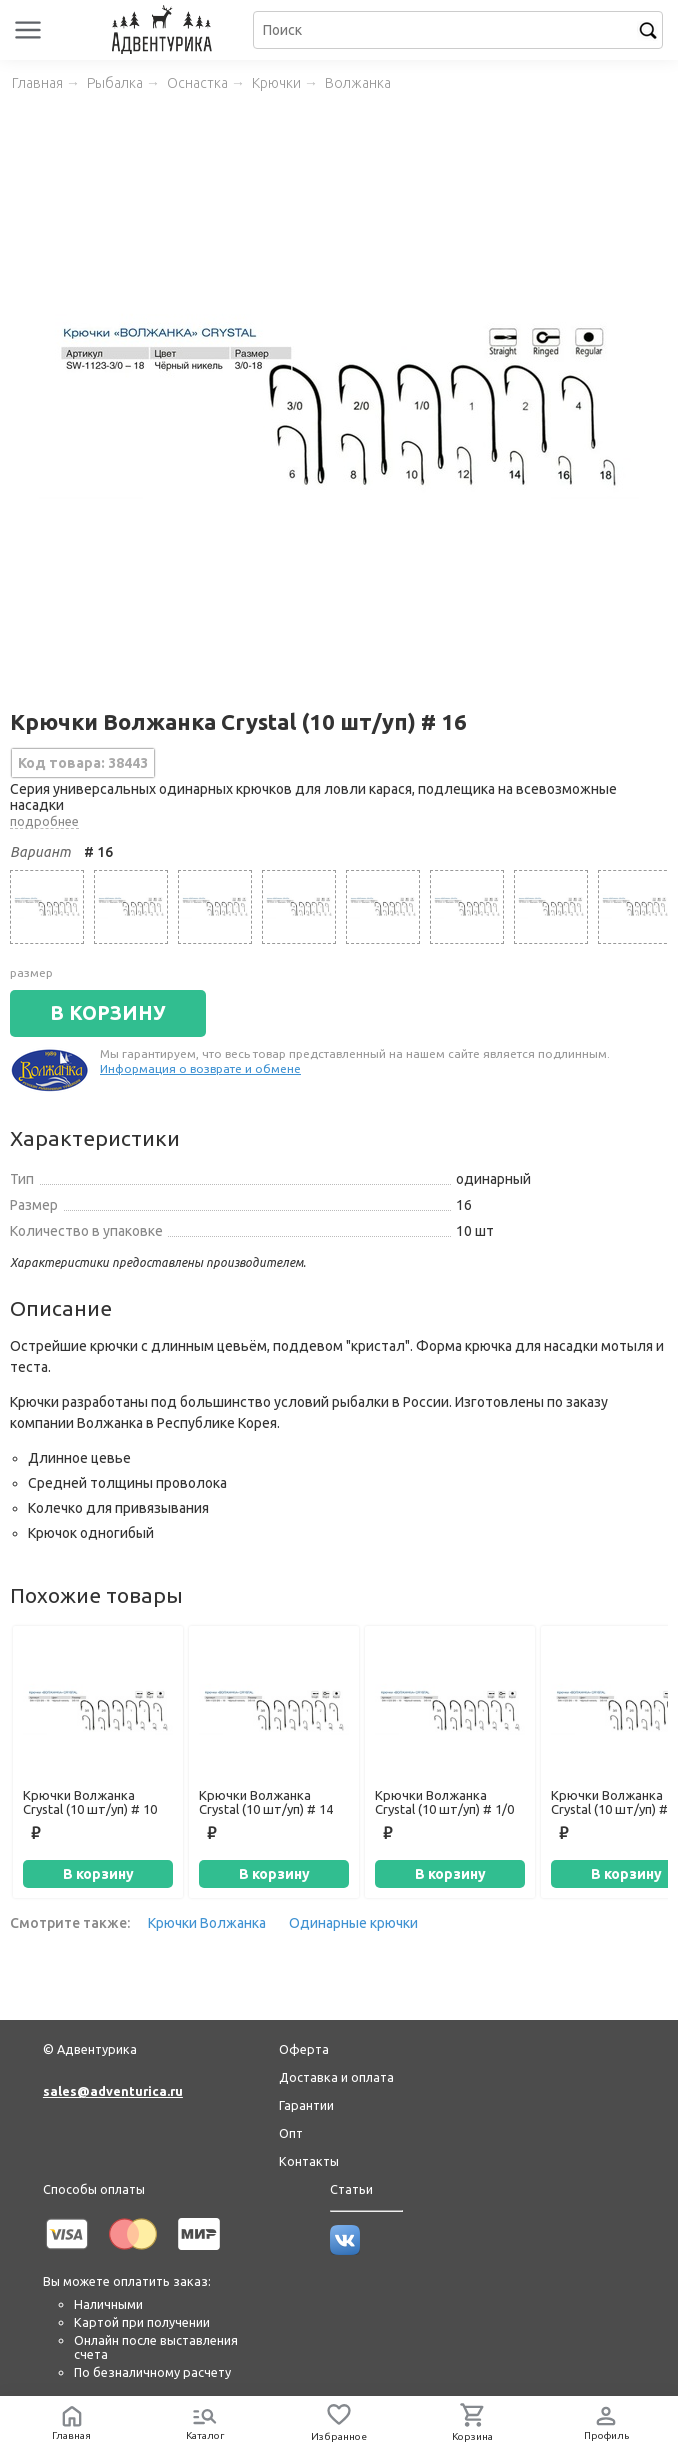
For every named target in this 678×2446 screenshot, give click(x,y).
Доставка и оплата (336, 2077)
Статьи (351, 2189)
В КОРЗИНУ (108, 1013)
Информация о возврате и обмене (200, 1068)
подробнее (44, 821)
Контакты (309, 2161)
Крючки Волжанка (207, 1923)
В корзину (98, 1874)
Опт (291, 2133)
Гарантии (306, 2105)
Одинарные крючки (353, 1923)
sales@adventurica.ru (113, 2091)
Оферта (304, 2049)
